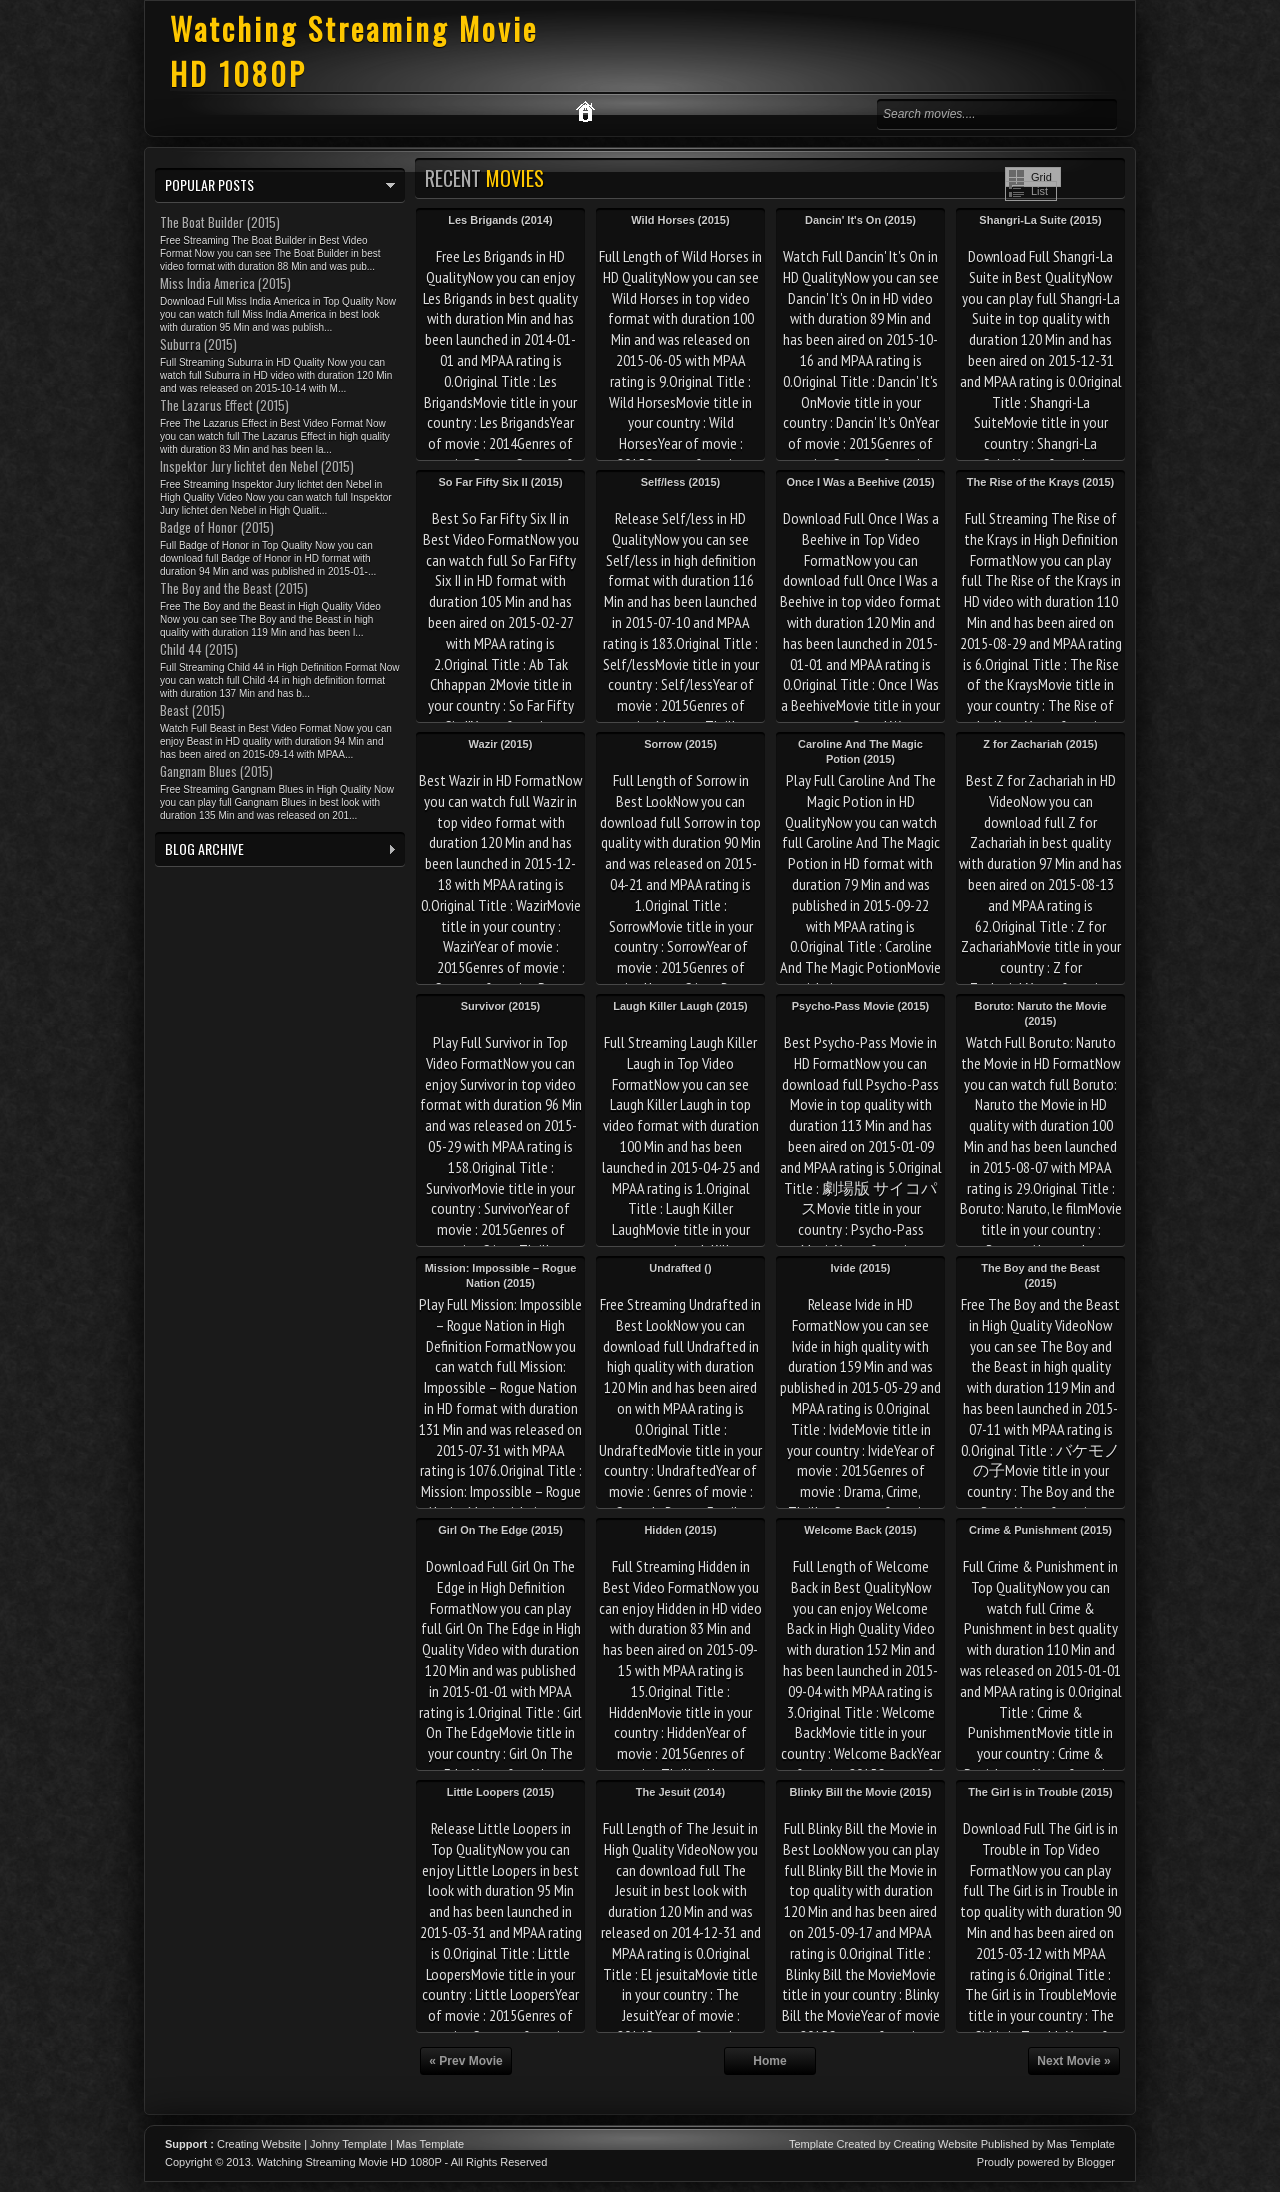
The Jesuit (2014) (680, 1792)
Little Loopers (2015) (501, 1792)
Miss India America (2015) (225, 283)
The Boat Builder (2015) (220, 222)
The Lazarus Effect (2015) (224, 405)
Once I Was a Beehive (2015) (860, 482)
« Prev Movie (465, 2061)
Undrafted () (680, 1268)
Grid (1041, 177)
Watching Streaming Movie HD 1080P (349, 2162)
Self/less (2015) (681, 482)
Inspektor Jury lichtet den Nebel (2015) (257, 466)
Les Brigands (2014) (500, 220)
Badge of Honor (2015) (217, 527)
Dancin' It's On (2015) (860, 220)
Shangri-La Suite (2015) (1040, 220)
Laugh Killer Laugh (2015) (680, 1006)
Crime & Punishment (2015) (1040, 1530)
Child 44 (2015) (199, 649)
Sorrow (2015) (680, 744)
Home (769, 2061)
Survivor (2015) (500, 1006)
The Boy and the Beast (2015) (234, 588)
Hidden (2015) (680, 1530)
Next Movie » (1073, 2061)
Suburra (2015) (198, 344)
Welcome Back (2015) (860, 1530)
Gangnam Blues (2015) (216, 771)
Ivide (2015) (861, 1268)
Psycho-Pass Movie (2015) (861, 1006)
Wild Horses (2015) (680, 220)
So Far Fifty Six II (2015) (500, 482)
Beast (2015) (192, 710)
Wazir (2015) (501, 744)
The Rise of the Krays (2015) (1040, 482)
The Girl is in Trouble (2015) (1040, 1792)
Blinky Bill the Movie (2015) (861, 1792)
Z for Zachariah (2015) (1040, 744)
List (1039, 191)
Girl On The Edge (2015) (500, 1530)
